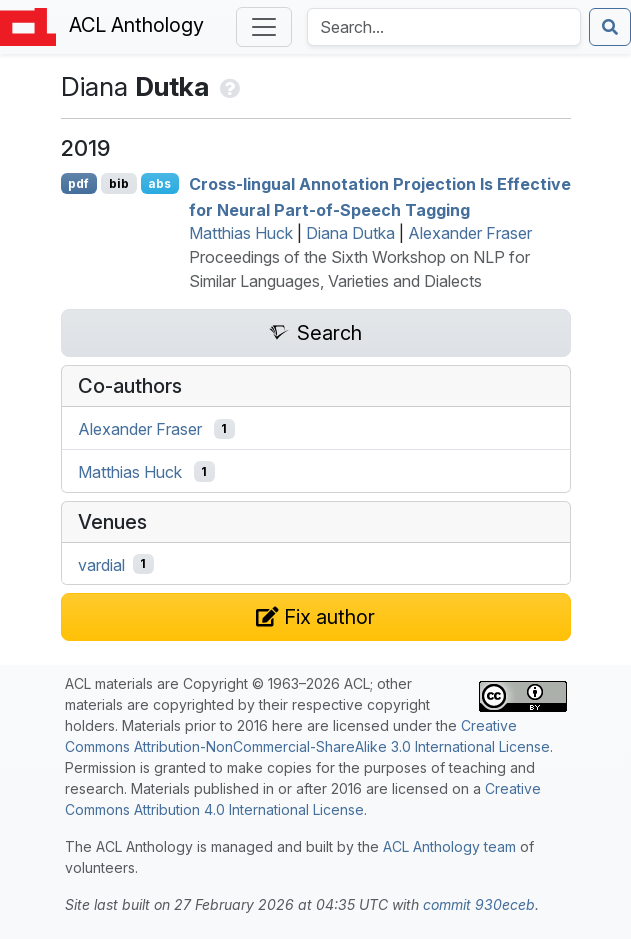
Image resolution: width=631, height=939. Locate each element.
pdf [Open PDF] (78, 183)
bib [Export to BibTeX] (119, 183)
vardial (101, 564)
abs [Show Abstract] (159, 183)
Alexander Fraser (470, 233)
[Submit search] (610, 27)
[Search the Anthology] (444, 27)
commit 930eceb (479, 904)
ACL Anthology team (449, 846)
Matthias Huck (241, 233)
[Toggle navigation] (264, 27)
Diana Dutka (350, 233)
